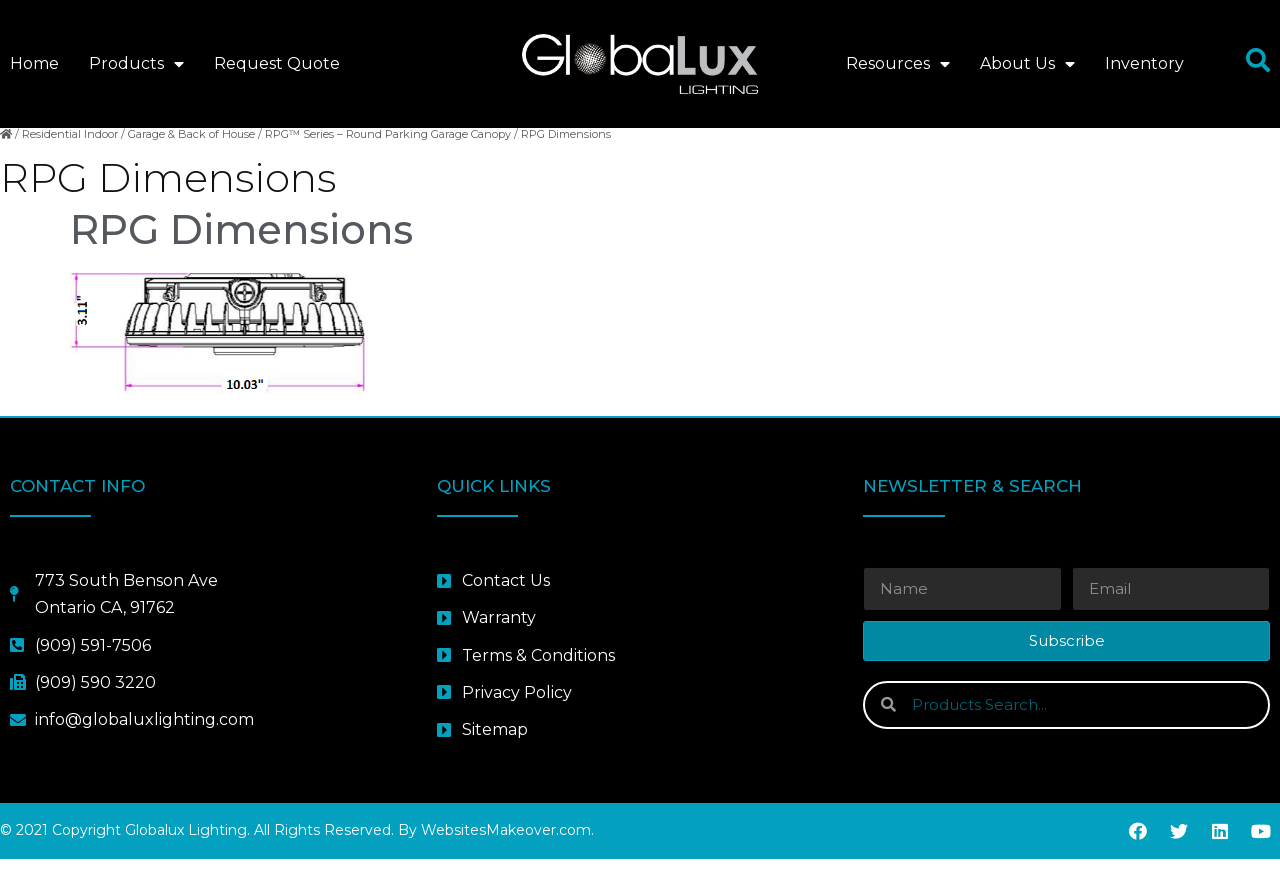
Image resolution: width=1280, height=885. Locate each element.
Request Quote (277, 63)
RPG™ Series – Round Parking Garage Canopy (388, 160)
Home (34, 63)
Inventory (1144, 63)
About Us (1027, 64)
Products (136, 64)
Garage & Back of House (191, 160)
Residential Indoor (70, 160)
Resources (898, 64)
